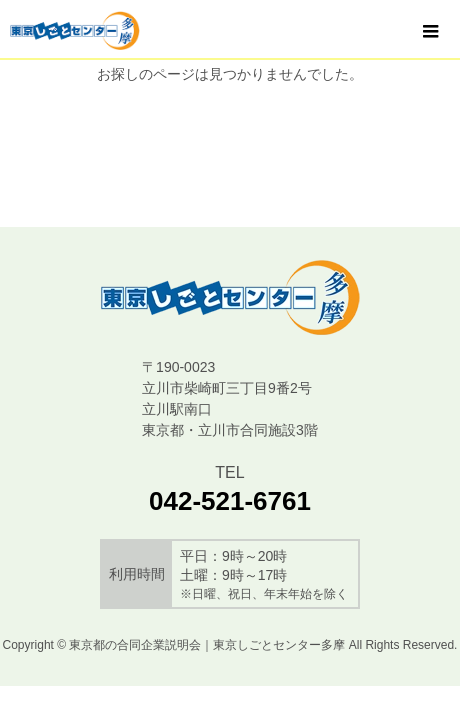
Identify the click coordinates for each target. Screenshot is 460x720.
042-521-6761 (230, 501)
